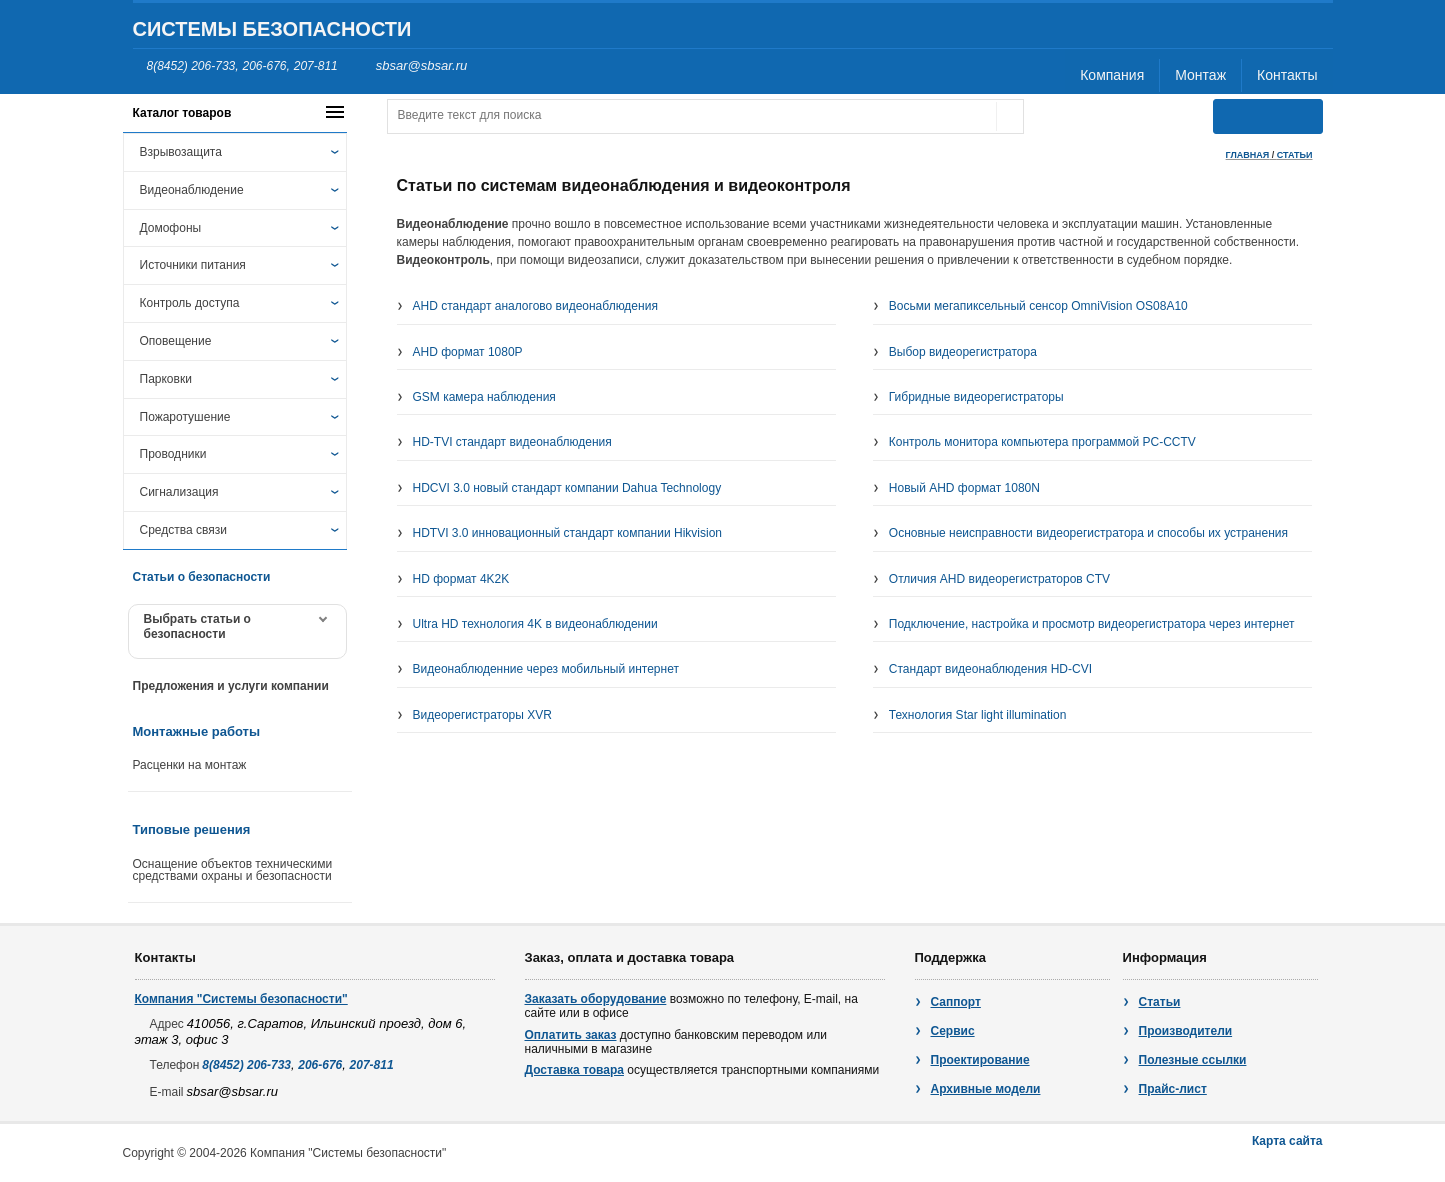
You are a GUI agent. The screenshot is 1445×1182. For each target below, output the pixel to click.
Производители (1186, 1031)
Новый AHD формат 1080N (964, 488)
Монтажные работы (197, 731)
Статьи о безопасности (202, 577)
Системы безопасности (272, 29)
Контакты (1287, 75)
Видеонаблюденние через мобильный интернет (546, 669)
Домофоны (171, 228)
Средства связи (183, 530)
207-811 (316, 66)
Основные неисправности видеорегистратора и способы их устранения (1088, 533)
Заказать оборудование (596, 999)
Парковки (166, 379)
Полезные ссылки (1193, 1060)
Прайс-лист (1173, 1089)
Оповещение (176, 341)
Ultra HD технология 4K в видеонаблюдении (535, 624)
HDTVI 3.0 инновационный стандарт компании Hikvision (568, 533)
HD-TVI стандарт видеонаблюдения (512, 442)
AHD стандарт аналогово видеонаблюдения (535, 306)
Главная (1248, 155)
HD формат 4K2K (461, 579)
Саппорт (956, 1002)
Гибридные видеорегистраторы (976, 397)
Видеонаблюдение (192, 190)
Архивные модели (986, 1089)
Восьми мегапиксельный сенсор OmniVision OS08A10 (1038, 306)
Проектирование (980, 1060)
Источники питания (193, 265)
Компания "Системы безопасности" (241, 999)
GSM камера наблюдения (484, 397)
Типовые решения (192, 829)
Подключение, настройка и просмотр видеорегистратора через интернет (1092, 624)
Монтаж (1200, 75)
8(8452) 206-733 (191, 66)
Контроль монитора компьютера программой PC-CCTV (1042, 442)
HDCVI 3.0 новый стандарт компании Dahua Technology (567, 488)
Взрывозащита (181, 152)
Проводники (173, 454)
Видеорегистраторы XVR (482, 715)
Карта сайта (1287, 1141)
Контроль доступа (190, 303)
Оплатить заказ (571, 1035)
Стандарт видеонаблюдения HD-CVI (990, 669)
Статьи (1160, 1002)
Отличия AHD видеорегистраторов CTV (999, 579)
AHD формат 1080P (468, 352)
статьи (1295, 155)
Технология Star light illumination (978, 715)
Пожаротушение (185, 417)
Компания (1112, 75)
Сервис (953, 1031)
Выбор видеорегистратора (963, 352)
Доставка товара (574, 1070)
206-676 (264, 66)
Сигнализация (179, 492)
